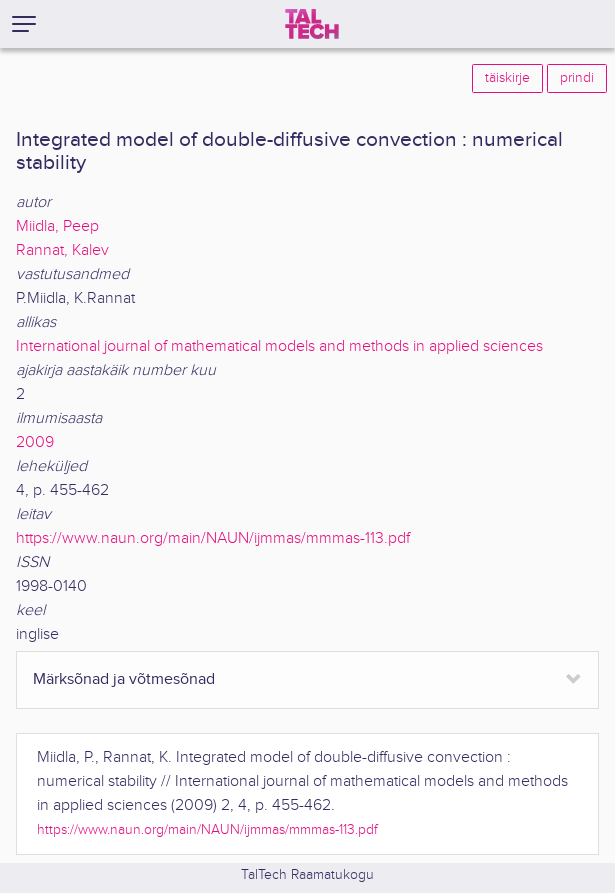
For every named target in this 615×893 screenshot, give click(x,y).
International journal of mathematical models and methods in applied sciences (279, 346)
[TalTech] (312, 24)
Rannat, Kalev (62, 250)
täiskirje (507, 78)
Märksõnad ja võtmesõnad (124, 679)
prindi (577, 78)
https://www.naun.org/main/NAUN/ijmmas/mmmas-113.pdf (213, 538)
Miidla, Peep (57, 226)
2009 (35, 442)
